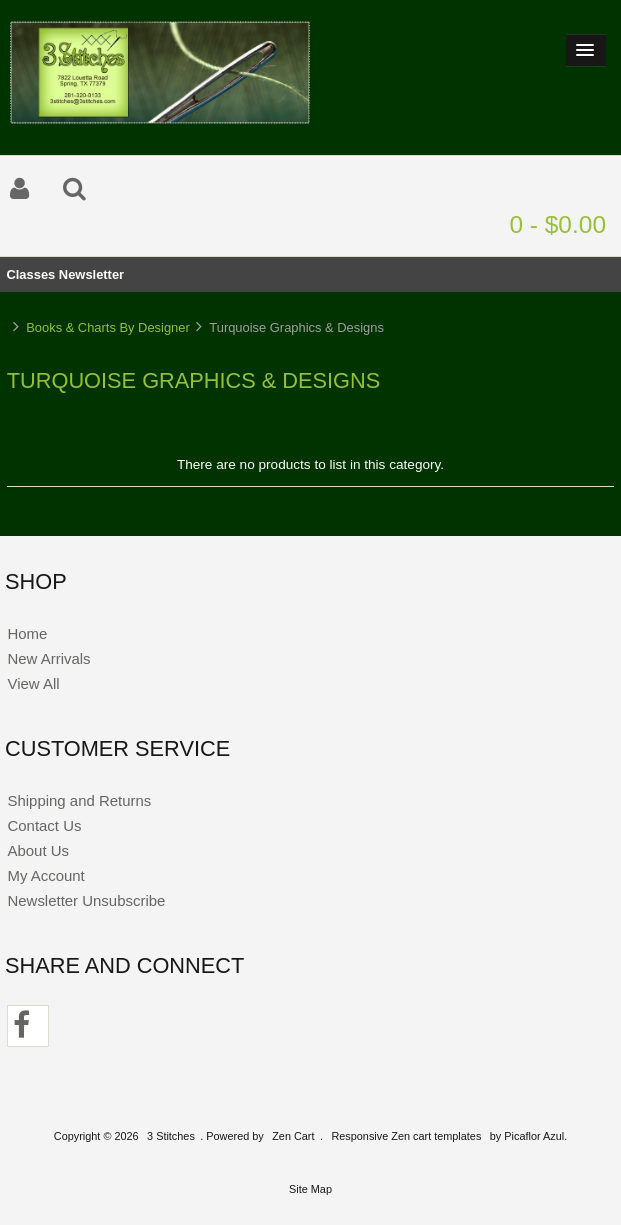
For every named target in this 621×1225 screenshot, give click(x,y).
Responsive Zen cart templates (406, 1136)
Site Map (310, 1189)
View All (33, 683)
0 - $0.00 (557, 224)
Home (27, 633)
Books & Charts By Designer (108, 327)
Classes (30, 274)
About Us (38, 850)
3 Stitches (171, 1136)
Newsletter (91, 274)
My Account (45, 875)
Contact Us (44, 825)
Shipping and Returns (79, 800)
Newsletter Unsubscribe (86, 900)
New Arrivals (48, 658)
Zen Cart (293, 1136)
